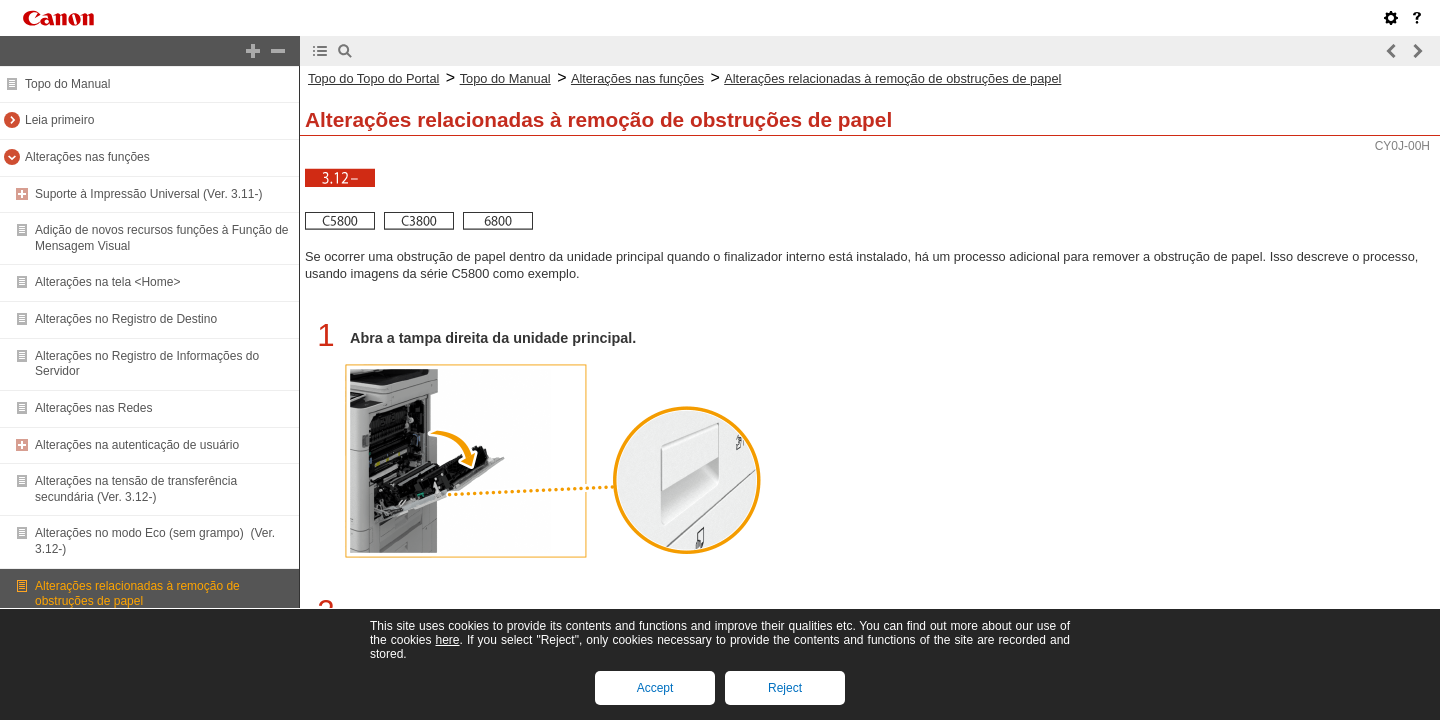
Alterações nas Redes (93, 408)
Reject (785, 688)
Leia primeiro (59, 120)
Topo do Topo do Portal (373, 78)
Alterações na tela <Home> (107, 282)
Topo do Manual (67, 84)
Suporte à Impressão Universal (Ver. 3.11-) (148, 194)
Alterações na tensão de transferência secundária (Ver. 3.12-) (136, 489)
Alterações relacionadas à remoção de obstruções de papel (137, 594)
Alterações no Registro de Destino (126, 319)
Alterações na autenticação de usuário (137, 445)
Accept (655, 688)
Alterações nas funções (87, 157)
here (447, 640)
